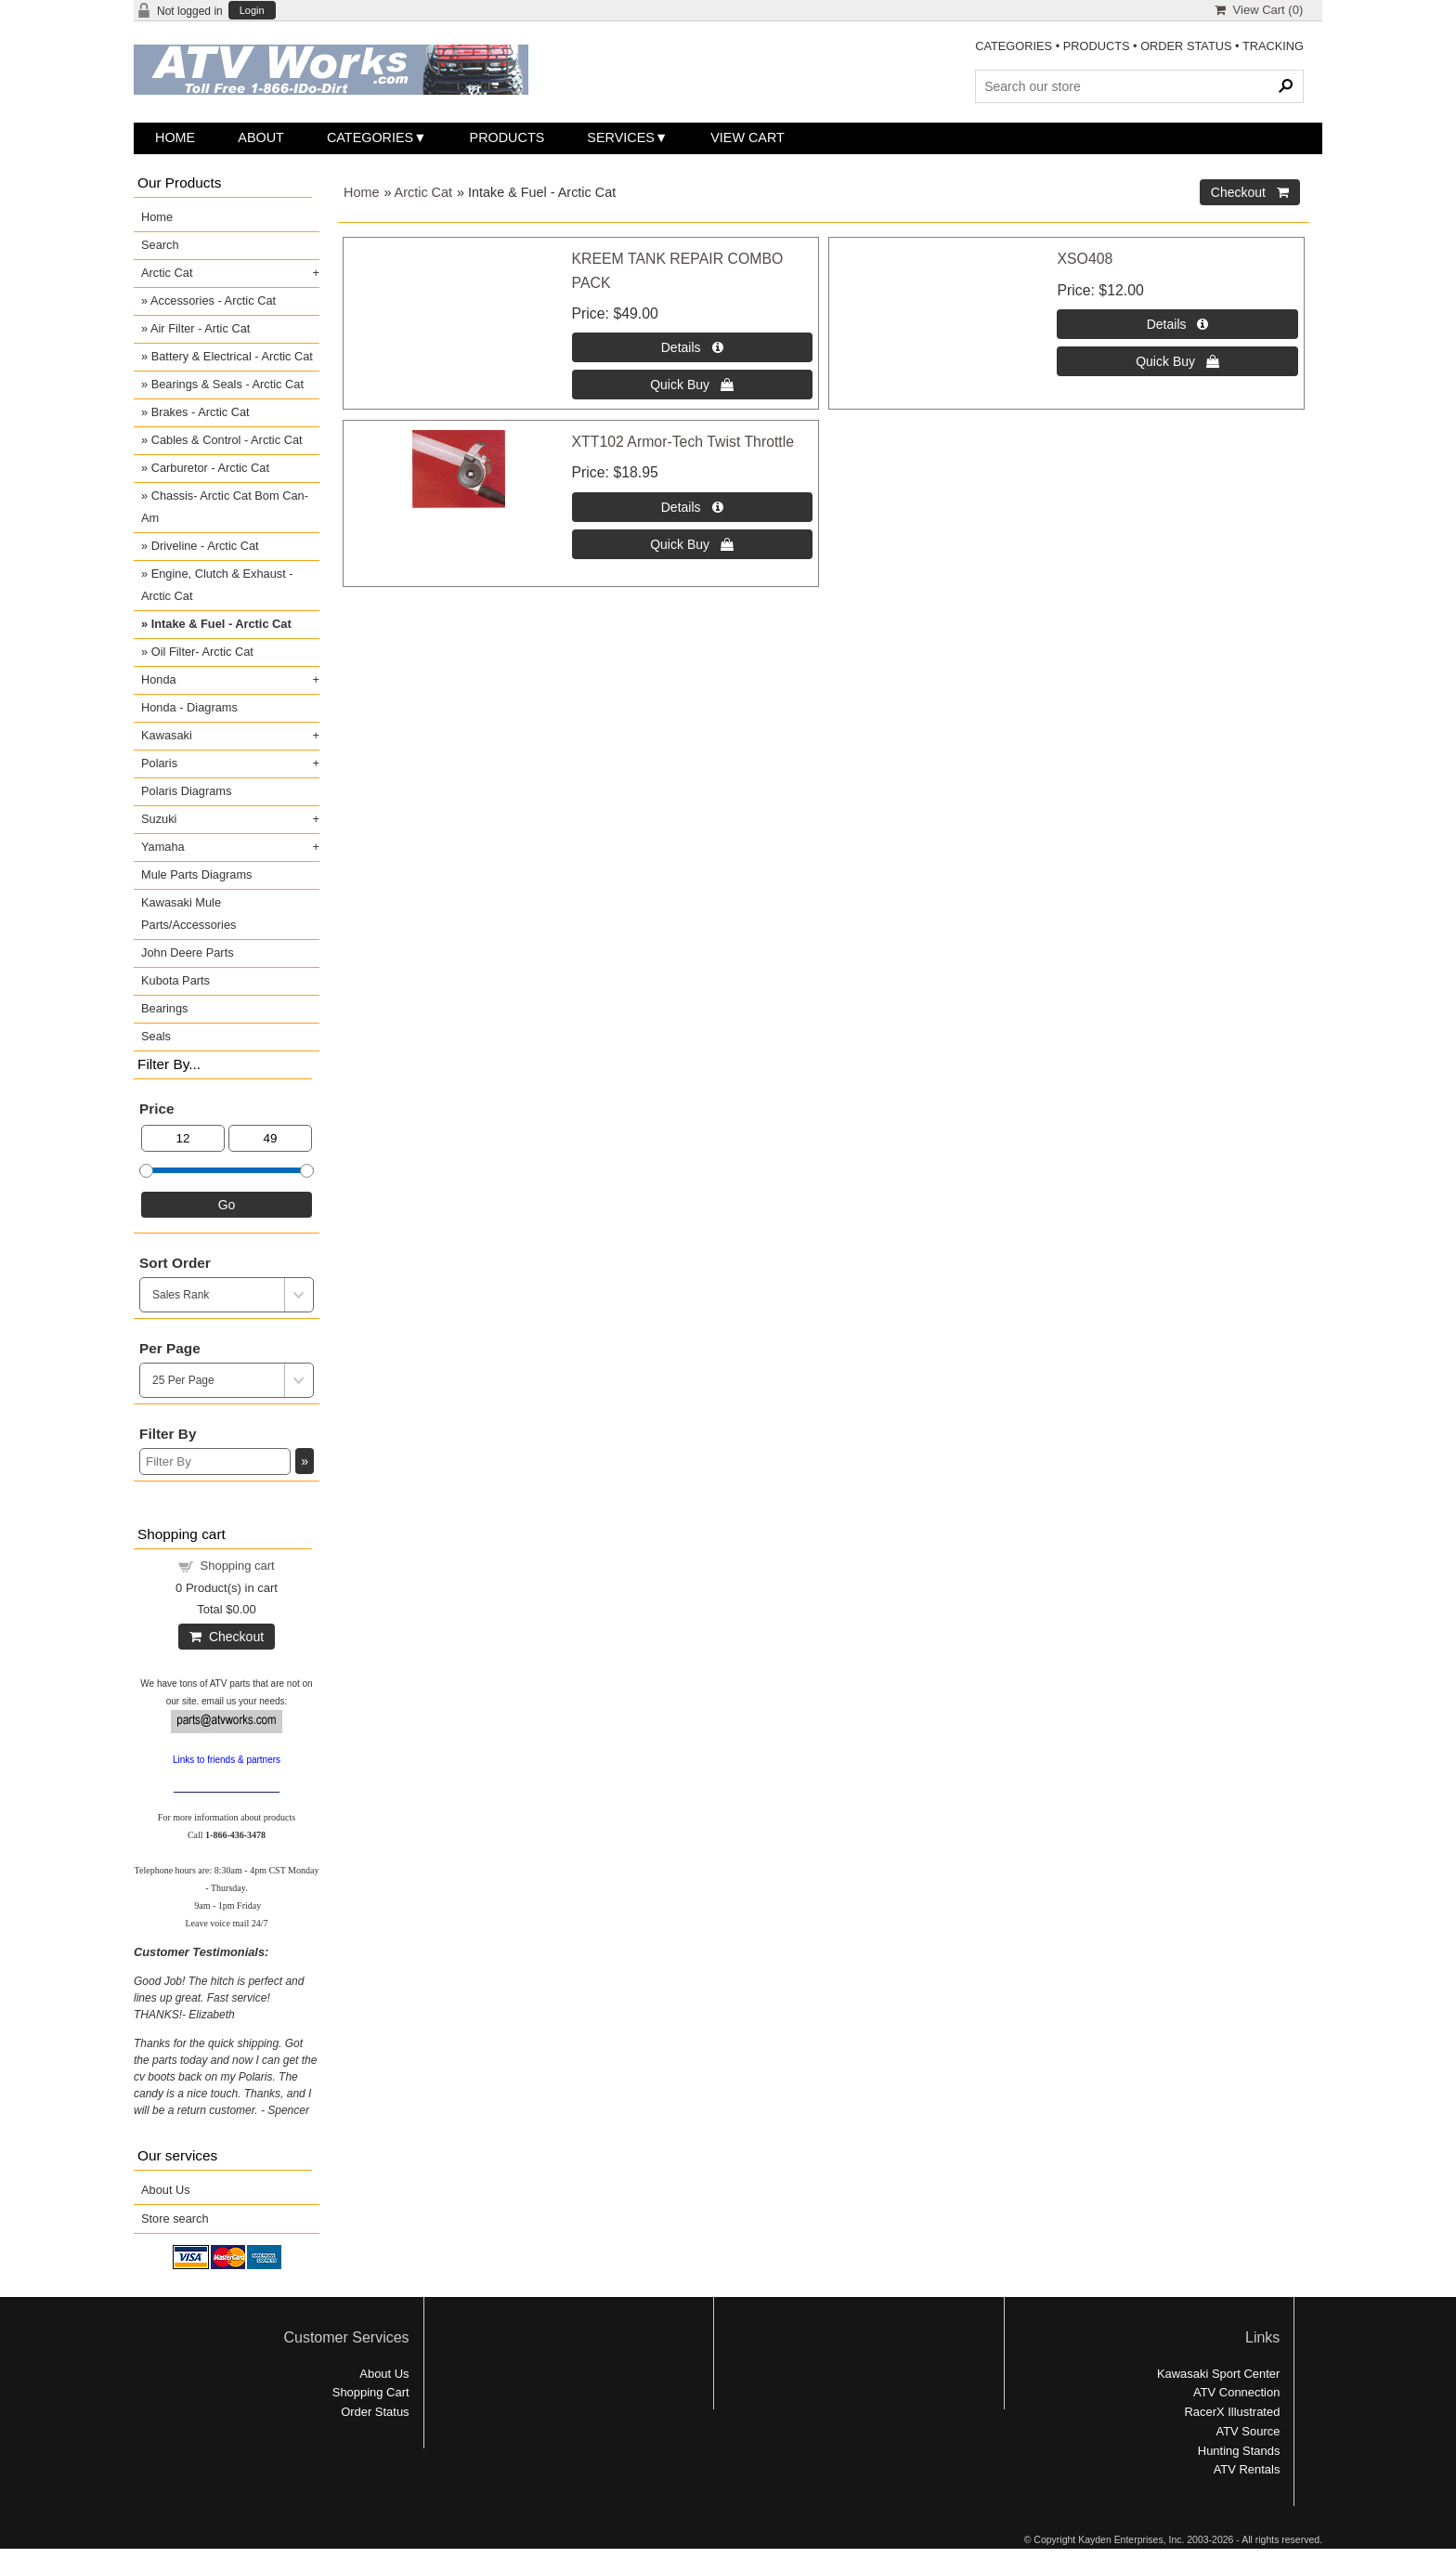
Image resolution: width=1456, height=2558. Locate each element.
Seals (156, 1036)
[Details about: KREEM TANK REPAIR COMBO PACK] (692, 347)
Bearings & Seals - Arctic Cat (227, 384)
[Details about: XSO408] (1177, 324)
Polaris (159, 763)
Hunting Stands (1239, 2451)
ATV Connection (1236, 2392)
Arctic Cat (423, 192)
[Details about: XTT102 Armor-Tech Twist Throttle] (692, 507)
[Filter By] (215, 1461)
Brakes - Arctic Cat (200, 412)
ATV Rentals (1247, 2469)
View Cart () (1259, 10)
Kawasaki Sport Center (1218, 2374)
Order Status (375, 2412)
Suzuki (158, 819)
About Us (165, 2190)
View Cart (747, 137)
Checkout (226, 1636)
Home (175, 137)
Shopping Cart (371, 2392)
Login (252, 11)
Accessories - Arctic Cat (213, 300)
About (261, 137)
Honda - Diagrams (189, 707)
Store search (175, 2218)
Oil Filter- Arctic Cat (202, 652)
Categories (370, 137)
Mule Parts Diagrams (196, 874)
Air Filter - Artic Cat (200, 328)
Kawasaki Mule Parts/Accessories (188, 913)
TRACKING (1273, 46)
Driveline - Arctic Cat (205, 546)
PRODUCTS (1096, 46)
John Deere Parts (187, 952)
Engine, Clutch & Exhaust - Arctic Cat (217, 585)
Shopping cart (238, 1566)
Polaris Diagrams (186, 791)
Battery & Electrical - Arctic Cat (232, 356)
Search (160, 245)
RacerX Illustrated (1232, 2412)
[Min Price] (183, 1138)
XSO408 (1084, 259)
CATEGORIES (1013, 46)
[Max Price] (270, 1138)
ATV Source (1248, 2431)
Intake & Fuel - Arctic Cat (221, 624)
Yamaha (163, 847)
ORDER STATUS (1185, 46)
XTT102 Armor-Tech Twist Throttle (683, 442)
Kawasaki (166, 735)
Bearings (164, 1008)
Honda (158, 679)
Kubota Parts (175, 980)
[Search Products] (1139, 86)
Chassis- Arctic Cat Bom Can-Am (224, 507)
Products (507, 137)
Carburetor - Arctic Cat (210, 468)
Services (621, 137)
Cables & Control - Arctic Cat (227, 440)
